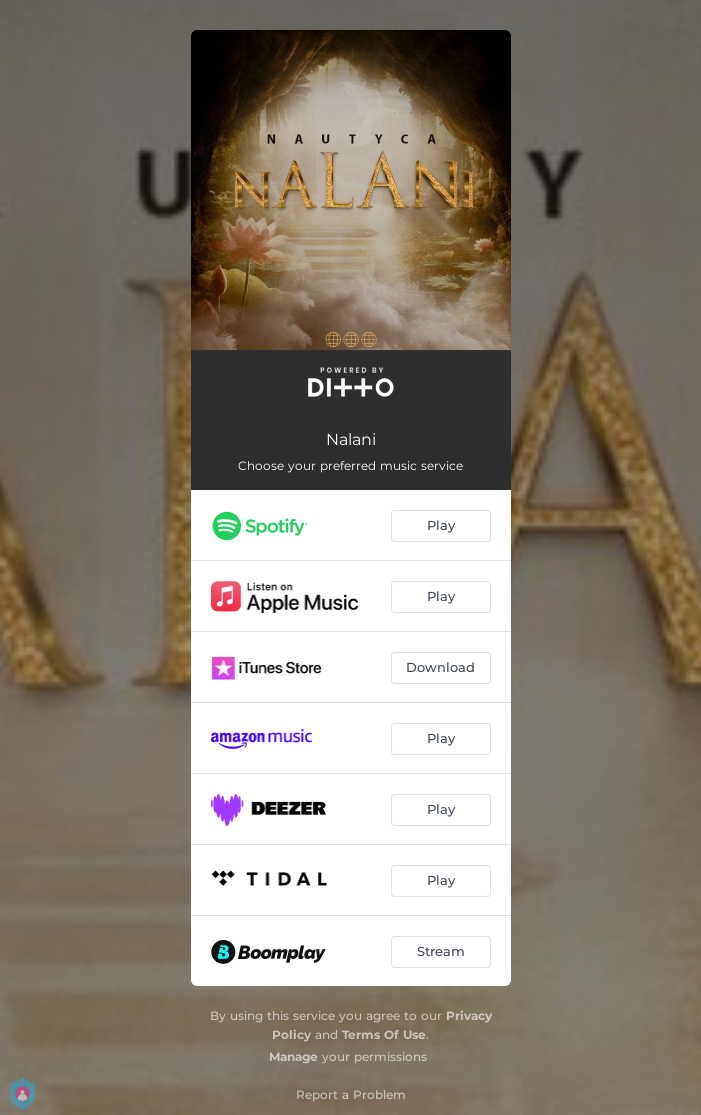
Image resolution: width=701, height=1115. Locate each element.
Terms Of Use (384, 1034)
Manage (293, 1056)
